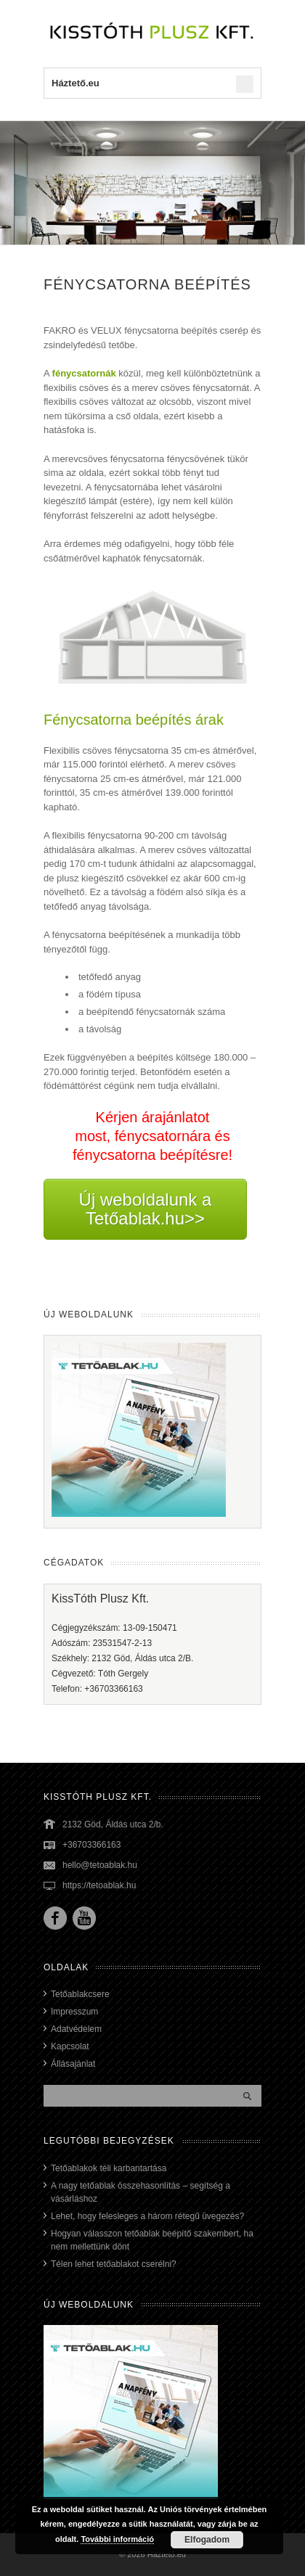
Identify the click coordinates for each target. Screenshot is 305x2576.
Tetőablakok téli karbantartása (108, 2168)
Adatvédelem (76, 2029)
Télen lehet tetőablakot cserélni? (113, 2264)
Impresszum (74, 2012)
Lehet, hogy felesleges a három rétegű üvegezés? (147, 2216)
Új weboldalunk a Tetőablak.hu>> (145, 1209)
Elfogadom (206, 2540)
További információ (117, 2539)
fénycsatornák (84, 373)
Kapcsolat (70, 2046)
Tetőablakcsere (80, 1994)
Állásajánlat (73, 2064)
